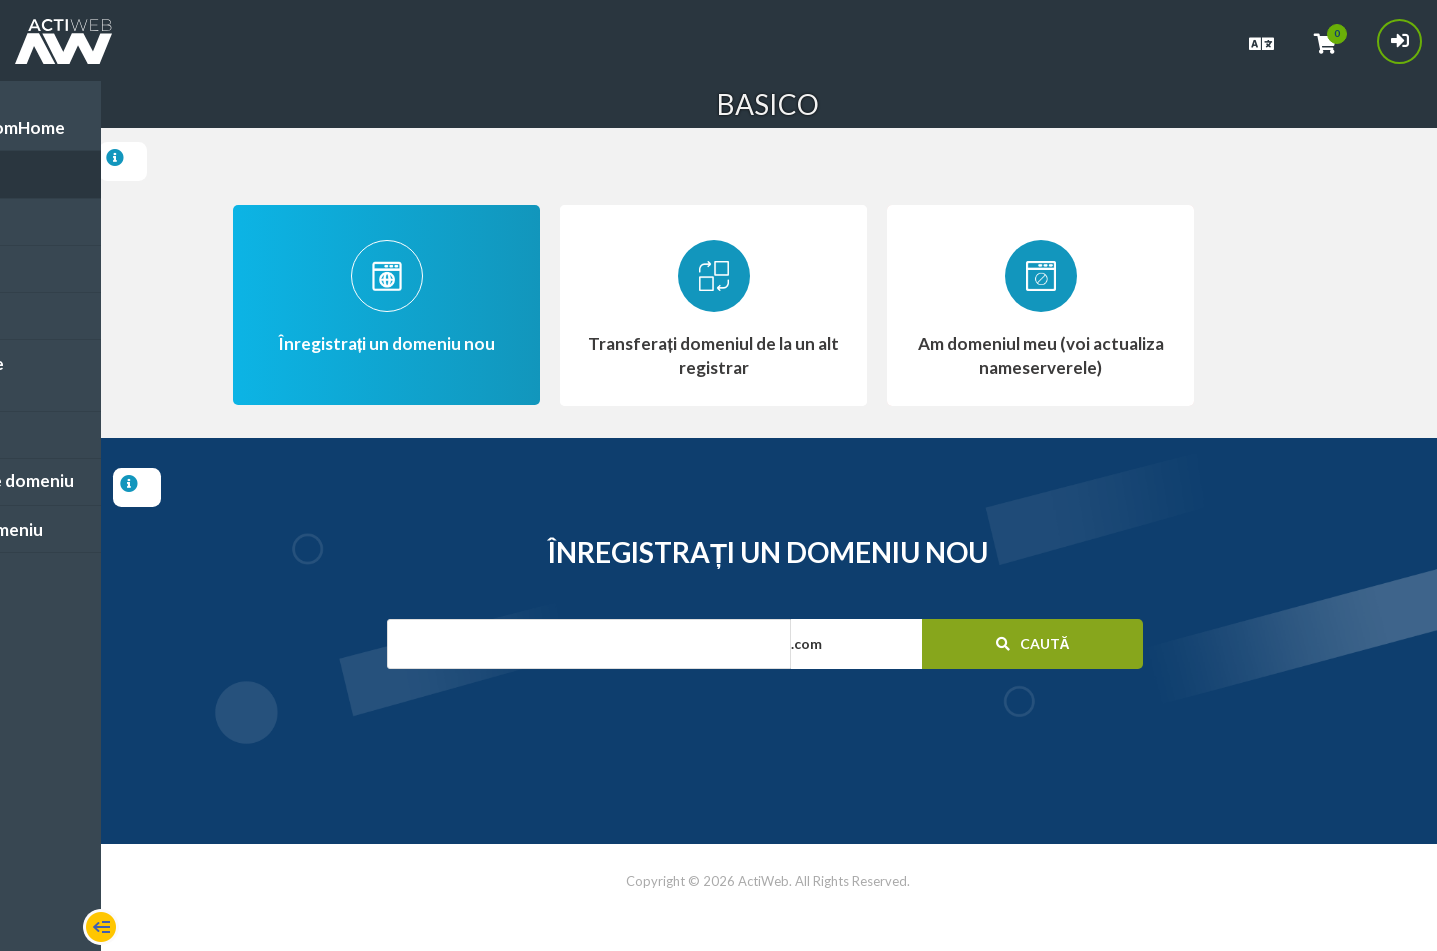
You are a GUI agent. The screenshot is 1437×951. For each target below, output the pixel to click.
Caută (1030, 643)
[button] (899, 644)
